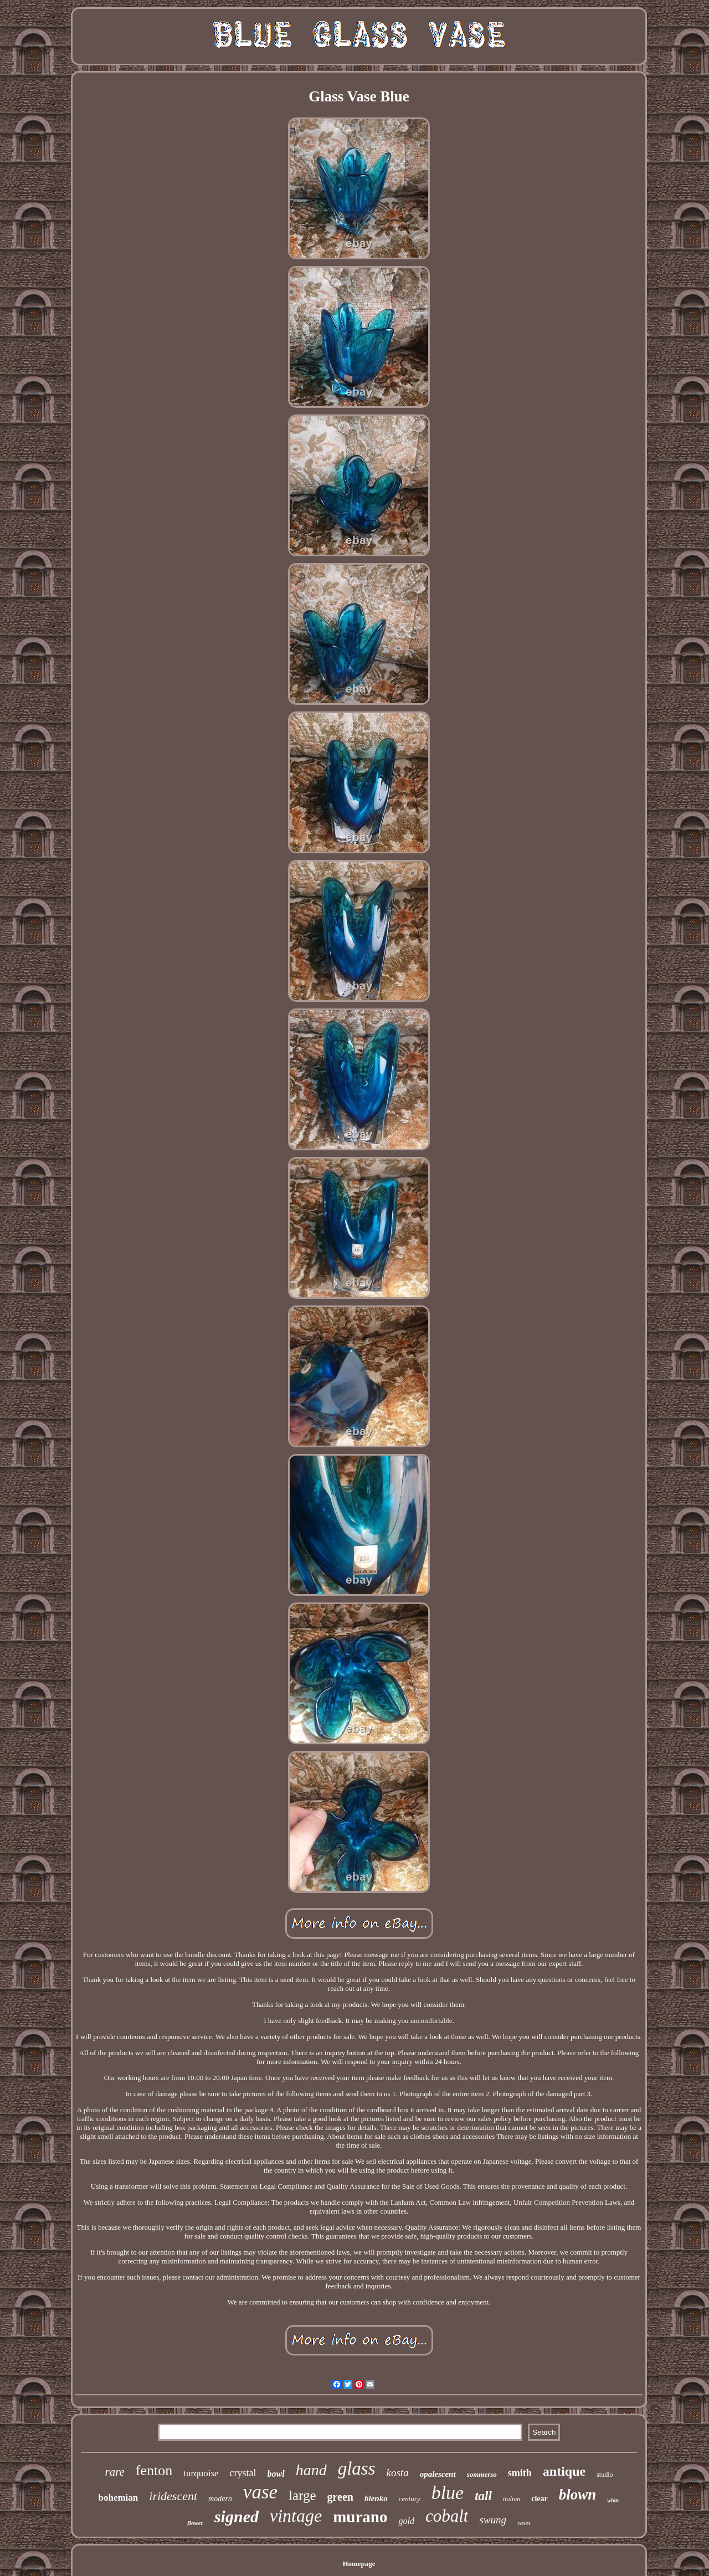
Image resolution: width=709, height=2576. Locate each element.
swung (492, 2520)
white (613, 2500)
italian (511, 2499)
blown (578, 2494)
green (340, 2497)
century (409, 2499)
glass (357, 2468)
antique (564, 2471)
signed (236, 2516)
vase (260, 2492)
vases (524, 2522)
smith (520, 2472)
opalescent (438, 2474)
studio (605, 2474)
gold (406, 2521)
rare (114, 2471)
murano (360, 2517)
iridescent (173, 2496)
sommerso (482, 2474)
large (302, 2495)
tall (483, 2496)
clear (539, 2499)
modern (220, 2499)
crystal (243, 2472)
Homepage (358, 2563)
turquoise (200, 2473)
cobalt (447, 2516)
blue (447, 2492)
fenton (154, 2470)
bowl (276, 2473)
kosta (398, 2472)
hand (311, 2469)
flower (195, 2522)
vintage (296, 2516)
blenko (376, 2498)
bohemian (118, 2497)
